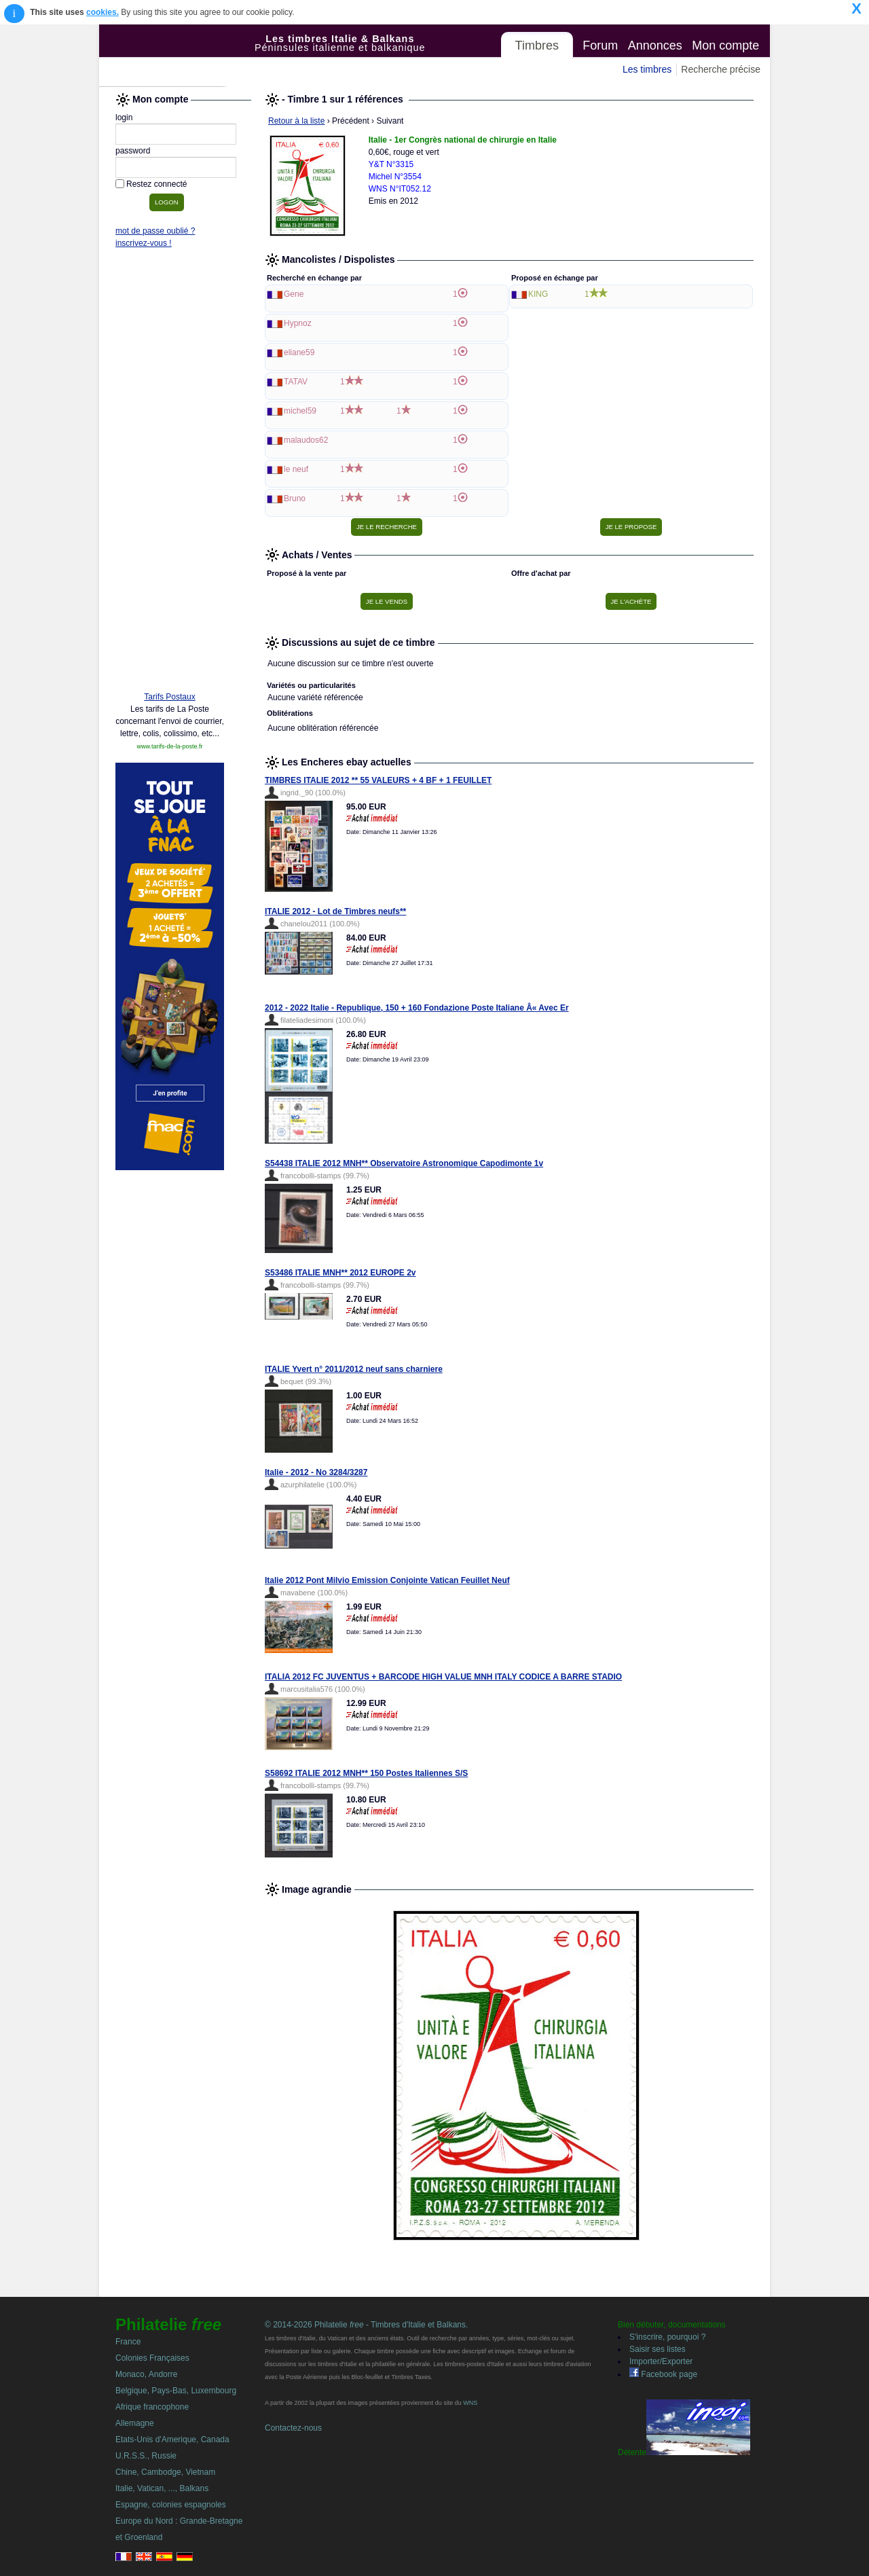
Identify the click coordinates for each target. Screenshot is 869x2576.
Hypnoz (298, 323)
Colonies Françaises (152, 2358)
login (123, 117)
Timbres (537, 45)
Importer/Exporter (660, 2361)
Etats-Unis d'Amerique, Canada (172, 2439)
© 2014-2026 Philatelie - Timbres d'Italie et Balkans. (366, 2324)
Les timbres (647, 69)
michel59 (300, 411)
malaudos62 (306, 440)
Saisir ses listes (657, 2349)
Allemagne (134, 2423)
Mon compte (725, 45)
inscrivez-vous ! (143, 243)
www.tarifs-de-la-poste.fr (169, 746)
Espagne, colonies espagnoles (170, 2504)
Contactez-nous (293, 2428)
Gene (293, 294)
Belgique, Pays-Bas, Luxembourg (175, 2390)
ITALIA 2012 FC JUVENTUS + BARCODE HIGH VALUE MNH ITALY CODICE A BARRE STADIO (443, 1677)
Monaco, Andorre (146, 2374)
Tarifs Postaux (169, 697)
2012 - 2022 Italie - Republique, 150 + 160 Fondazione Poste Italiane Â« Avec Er (417, 1008)
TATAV (296, 381)
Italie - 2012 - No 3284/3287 (316, 1472)
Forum (600, 45)
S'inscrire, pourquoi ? (667, 2337)
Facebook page (663, 2374)
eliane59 (299, 352)
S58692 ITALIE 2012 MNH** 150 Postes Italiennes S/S (366, 1773)
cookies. (102, 12)
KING (538, 294)
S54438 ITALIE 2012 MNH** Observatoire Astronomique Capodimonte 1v (404, 1163)
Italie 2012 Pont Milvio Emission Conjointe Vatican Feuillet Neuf (387, 1580)
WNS (470, 2402)
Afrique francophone (152, 2407)
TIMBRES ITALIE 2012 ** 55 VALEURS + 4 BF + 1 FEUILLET (378, 780)
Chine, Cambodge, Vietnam (165, 2472)
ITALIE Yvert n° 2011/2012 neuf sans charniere (354, 1369)
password (132, 151)
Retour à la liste (296, 121)
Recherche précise (720, 69)
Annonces (655, 45)
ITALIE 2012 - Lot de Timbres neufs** (335, 911)
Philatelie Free (177, 55)
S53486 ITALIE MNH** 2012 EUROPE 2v (340, 1272)
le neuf (296, 469)
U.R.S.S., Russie (146, 2456)
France (128, 2341)
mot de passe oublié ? (155, 231)
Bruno (295, 498)
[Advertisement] (169, 473)
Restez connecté (156, 184)
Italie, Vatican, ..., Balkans (161, 2488)
